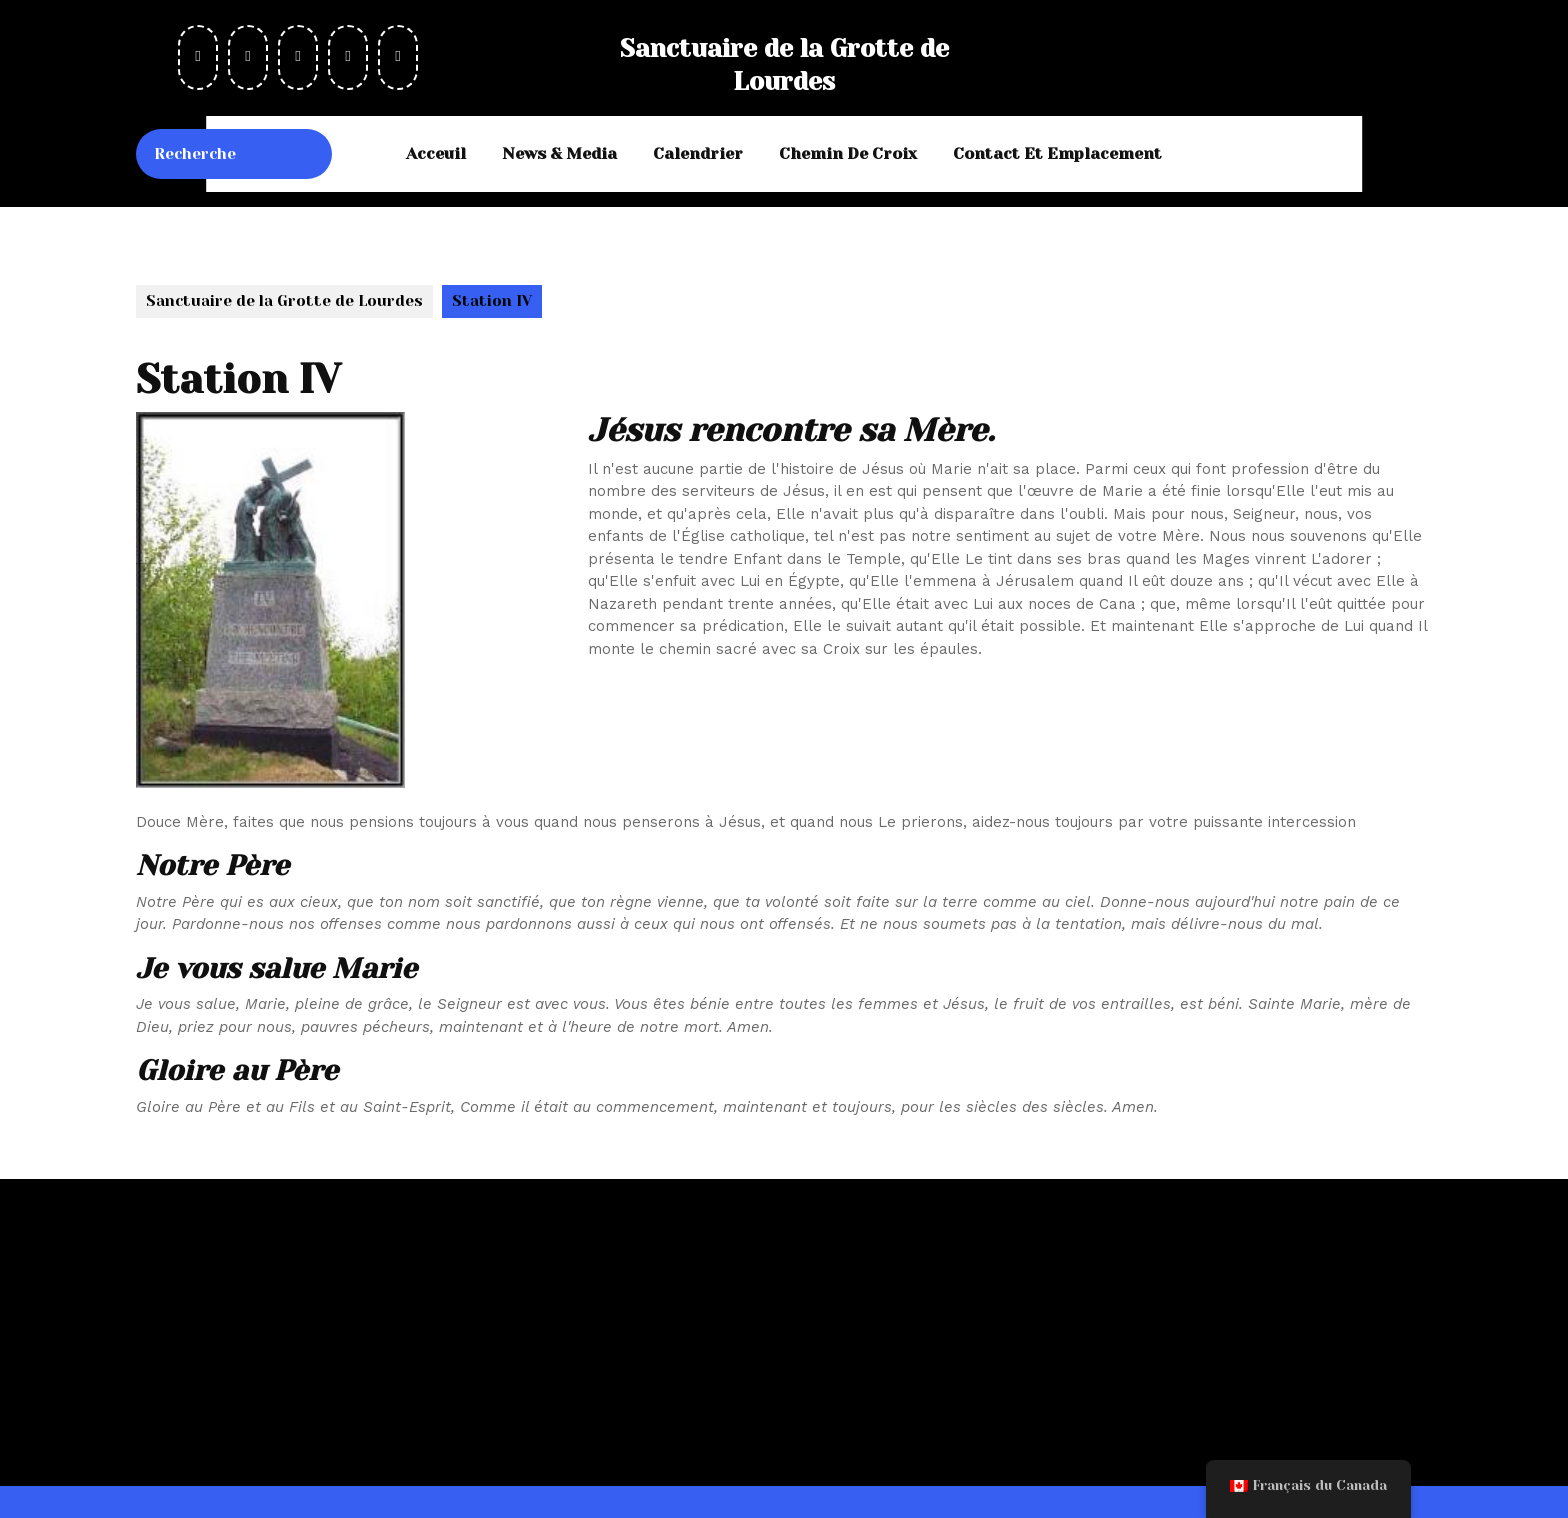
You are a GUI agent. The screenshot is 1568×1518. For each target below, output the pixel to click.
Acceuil (436, 153)
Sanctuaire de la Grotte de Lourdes (284, 301)
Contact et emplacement (1057, 153)
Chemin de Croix (848, 153)
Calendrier (698, 153)
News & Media (559, 153)
